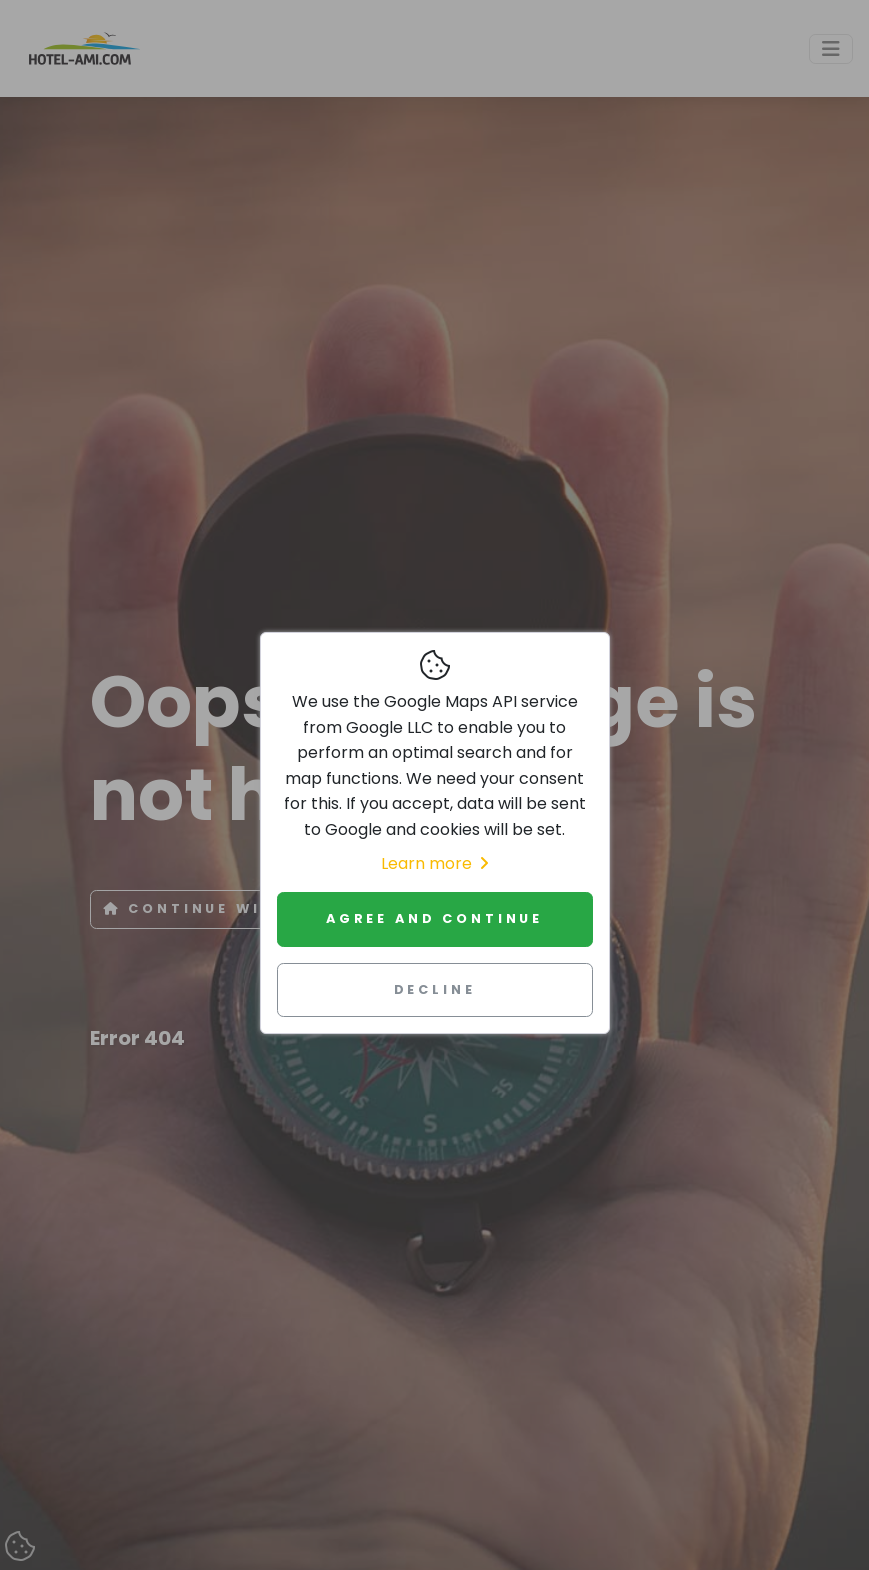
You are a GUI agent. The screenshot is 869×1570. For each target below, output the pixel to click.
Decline (435, 989)
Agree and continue (434, 918)
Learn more (434, 863)
